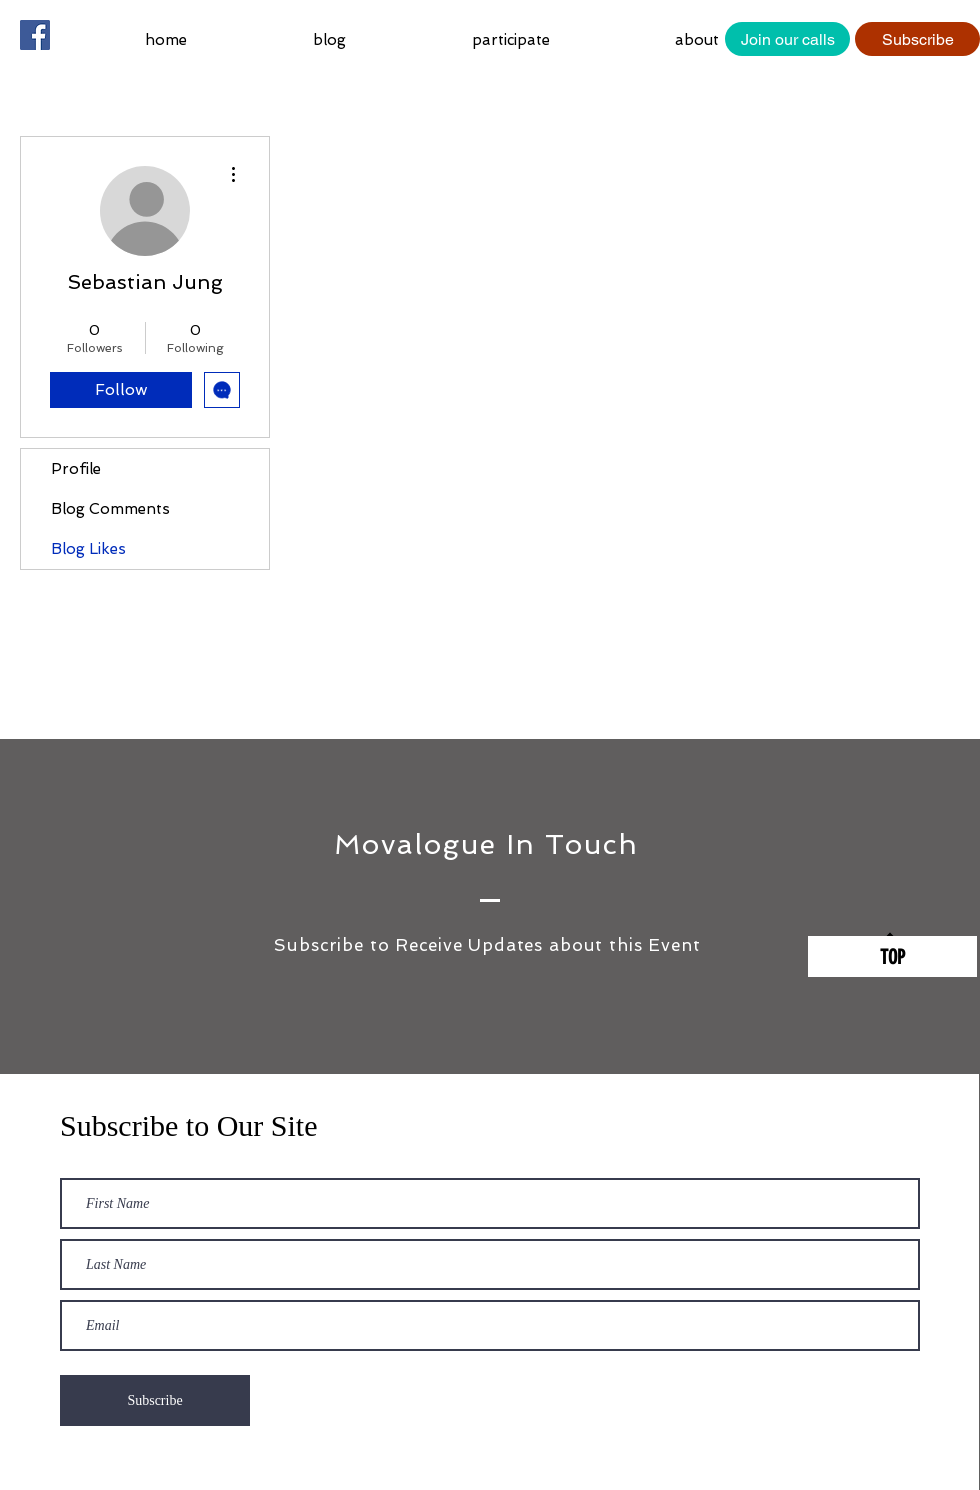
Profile (76, 469)
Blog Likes (88, 549)
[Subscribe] (917, 39)
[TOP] (892, 956)
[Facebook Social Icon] (35, 35)
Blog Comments (110, 509)
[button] (558, 40)
